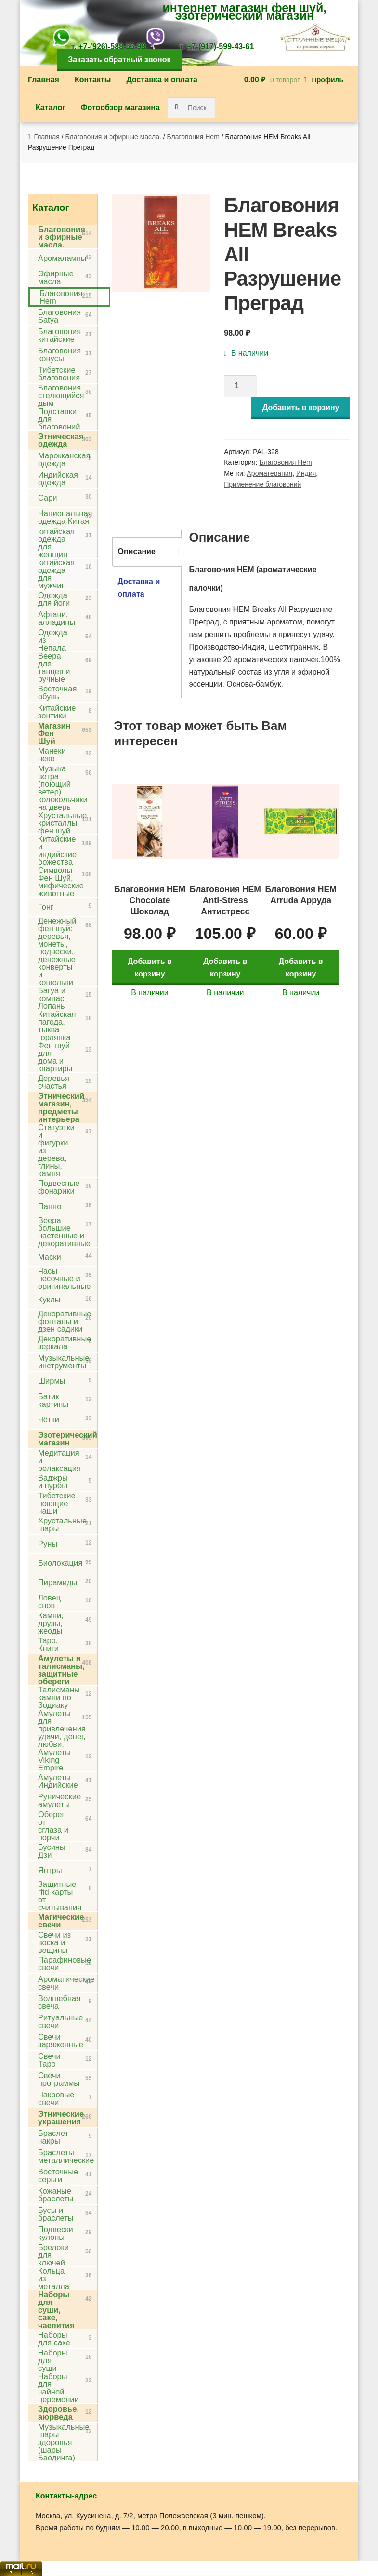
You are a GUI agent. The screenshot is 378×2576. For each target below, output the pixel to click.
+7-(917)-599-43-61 (220, 46)
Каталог (50, 108)
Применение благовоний (262, 484)
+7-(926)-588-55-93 (111, 46)
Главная (43, 80)
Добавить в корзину (300, 407)
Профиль (328, 80)
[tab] (147, 552)
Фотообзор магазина (120, 108)
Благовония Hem (193, 137)
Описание (136, 551)
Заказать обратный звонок (119, 59)
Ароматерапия (270, 473)
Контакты (93, 80)
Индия (306, 473)
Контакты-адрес (66, 2496)
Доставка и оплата (161, 80)
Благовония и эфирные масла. (113, 137)
